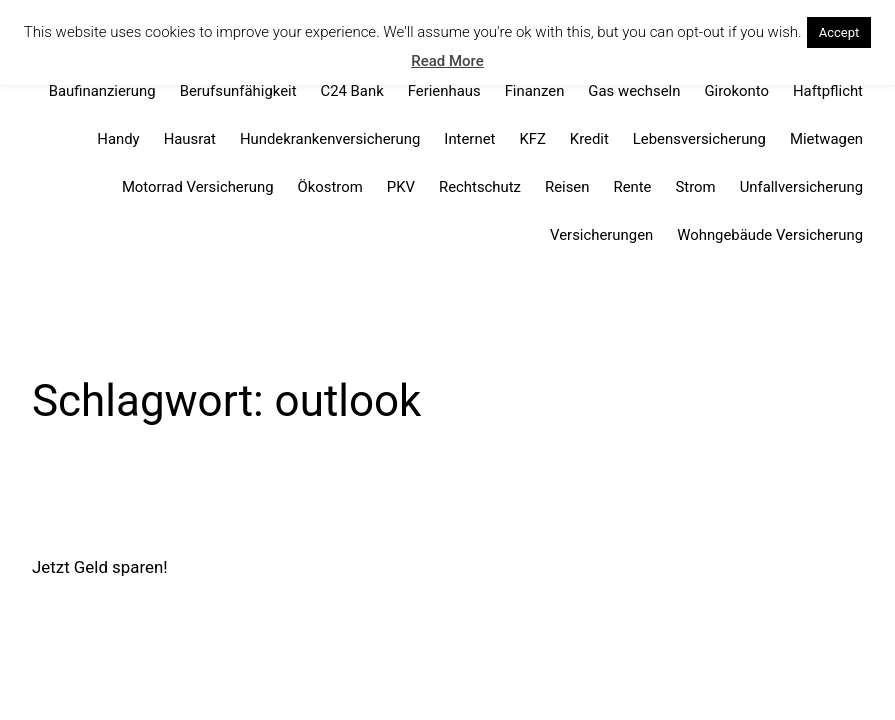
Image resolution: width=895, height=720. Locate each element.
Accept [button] (839, 32)
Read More (447, 61)
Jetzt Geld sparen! (100, 567)
